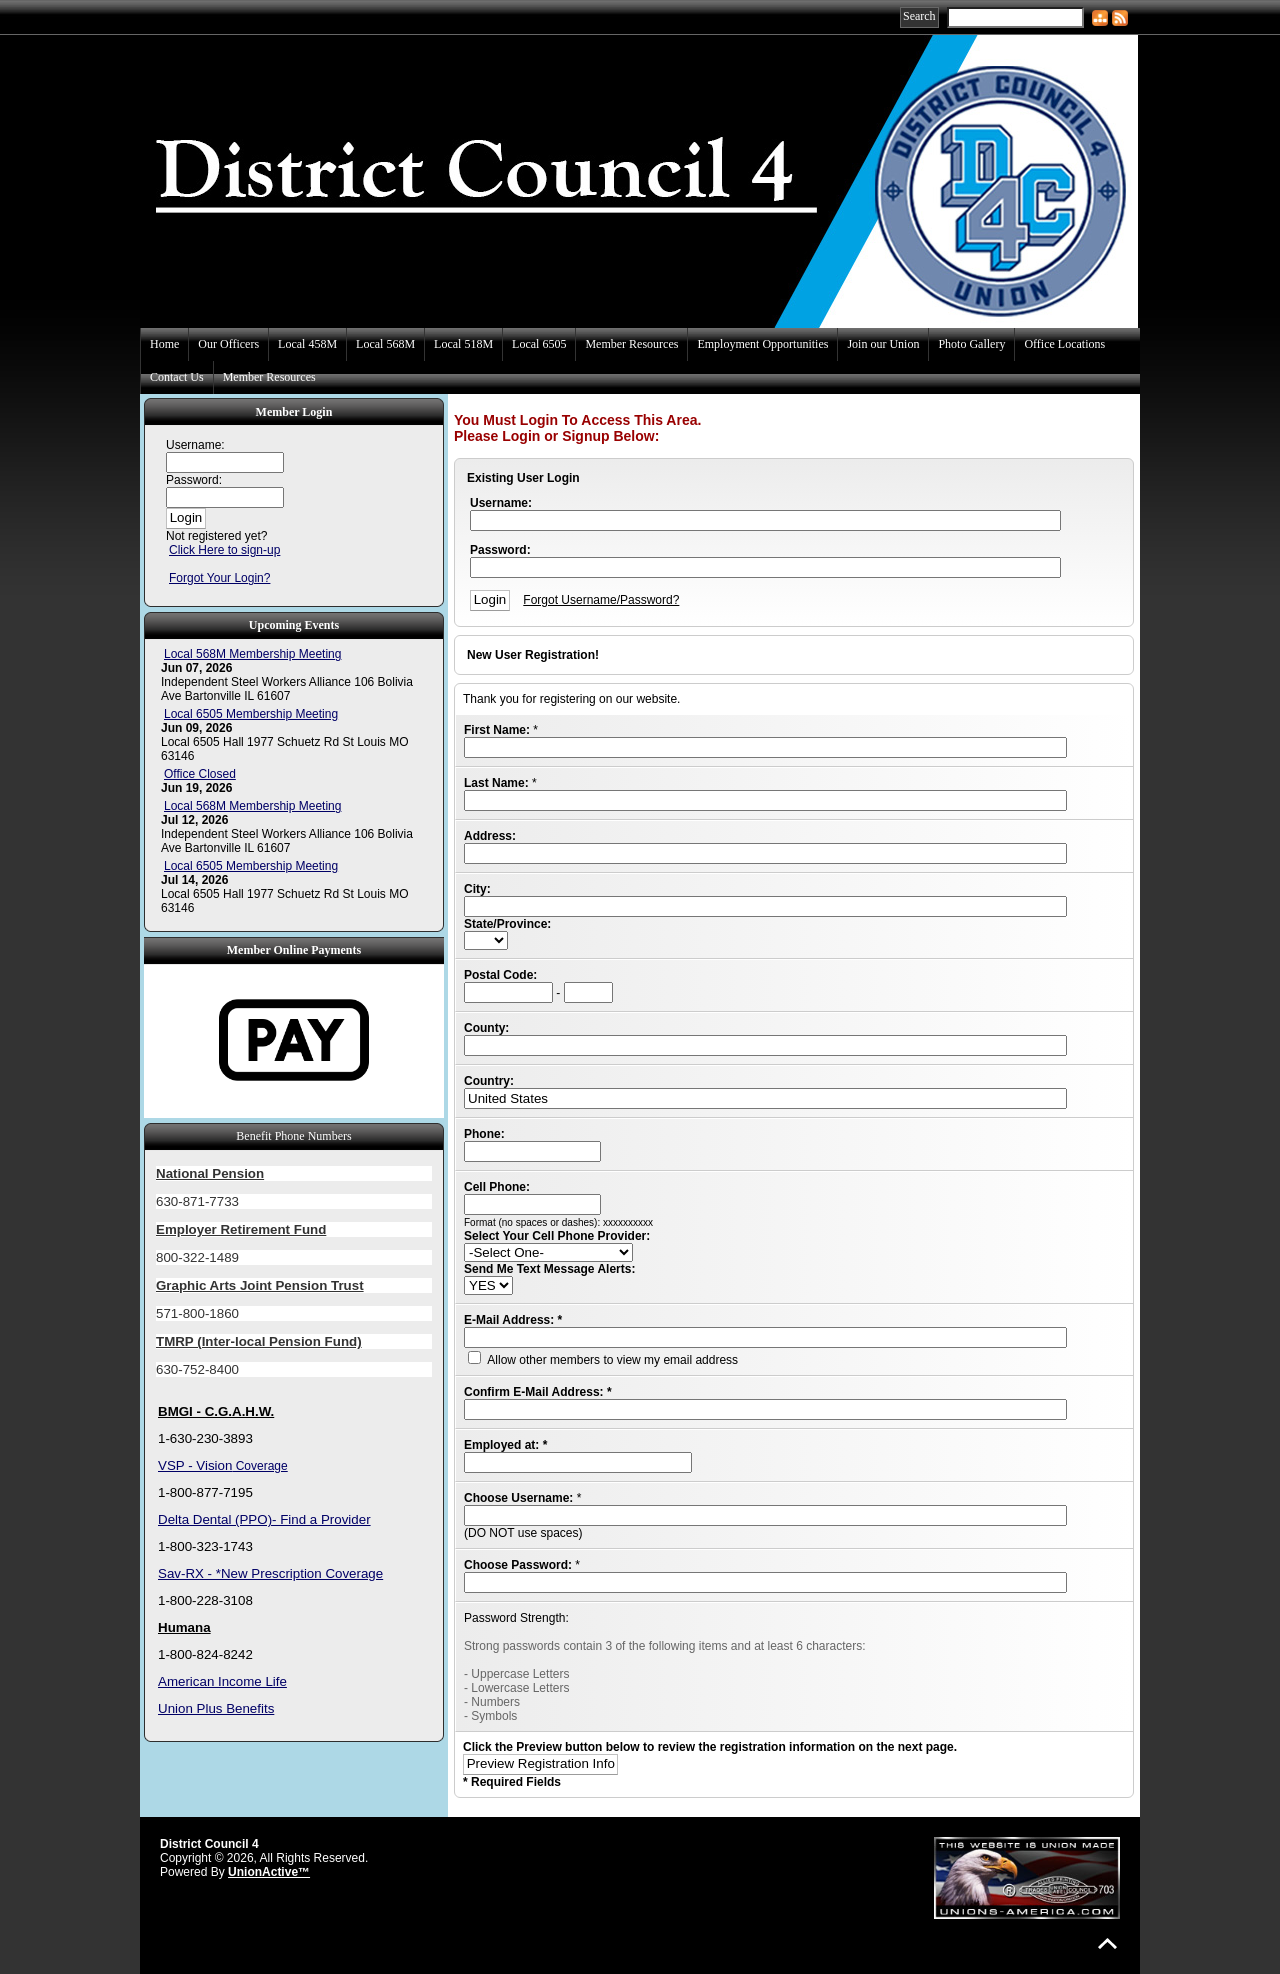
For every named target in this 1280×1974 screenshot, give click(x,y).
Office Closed (200, 774)
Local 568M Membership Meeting (252, 654)
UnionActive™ (269, 1872)
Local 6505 (539, 344)
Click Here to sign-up (224, 550)
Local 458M (307, 344)
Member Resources (631, 344)
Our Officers (228, 344)
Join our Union (883, 344)
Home (164, 344)
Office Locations (1064, 344)
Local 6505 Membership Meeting (251, 714)
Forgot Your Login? (219, 578)
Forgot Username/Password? (601, 600)
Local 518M (463, 344)
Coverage (259, 1466)
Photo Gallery (971, 344)
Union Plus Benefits (216, 1708)
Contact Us (177, 377)
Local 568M (385, 344)
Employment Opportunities (762, 344)
